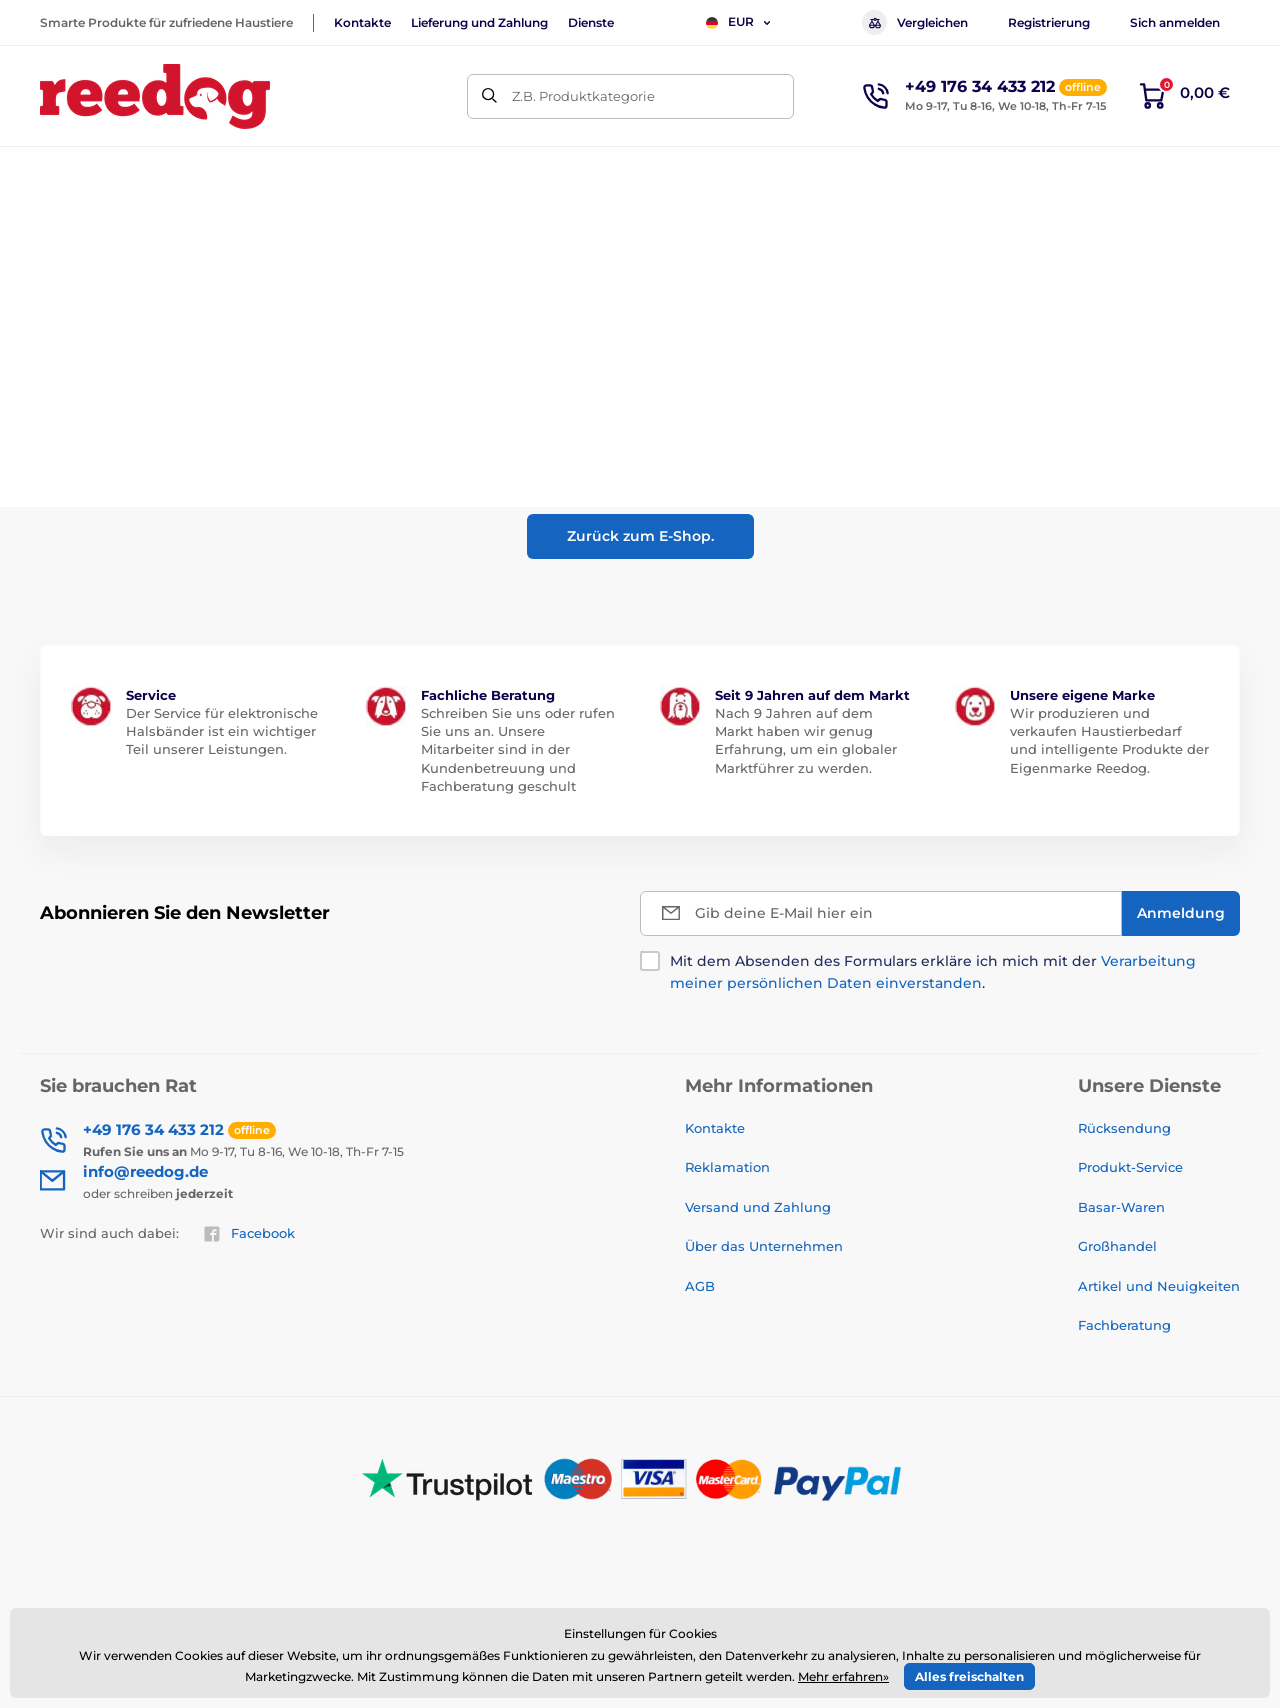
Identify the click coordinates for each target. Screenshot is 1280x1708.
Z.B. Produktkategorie (583, 96)
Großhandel (1117, 1246)
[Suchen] (489, 96)
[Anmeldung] (1181, 913)
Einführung (74, 235)
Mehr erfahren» (843, 1676)
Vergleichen (915, 22)
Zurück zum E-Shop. (640, 536)
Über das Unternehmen (764, 1246)
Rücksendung (1124, 1128)
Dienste (591, 22)
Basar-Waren (1121, 1207)
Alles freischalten (969, 1676)
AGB (700, 1286)
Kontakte (362, 22)
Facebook (249, 1234)
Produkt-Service (1130, 1167)
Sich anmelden (1175, 22)
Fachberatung (1124, 1325)
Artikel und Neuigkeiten (1159, 1286)
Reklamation (727, 1167)
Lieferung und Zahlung (479, 22)
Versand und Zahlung (758, 1207)
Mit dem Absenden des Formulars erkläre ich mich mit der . (933, 972)
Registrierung (1049, 22)
